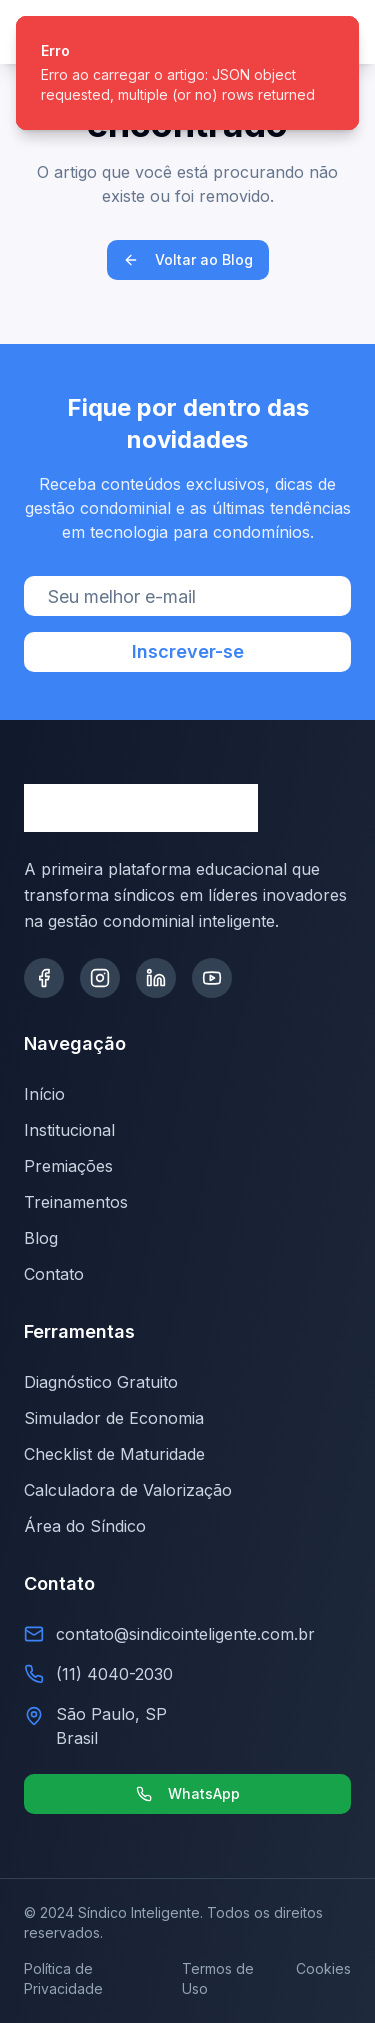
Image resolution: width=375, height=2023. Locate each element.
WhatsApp (188, 1793)
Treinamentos (76, 1202)
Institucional (69, 1130)
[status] (187, 73)
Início (44, 1094)
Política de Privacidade (63, 1978)
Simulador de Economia (114, 1418)
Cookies (323, 1968)
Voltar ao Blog (188, 259)
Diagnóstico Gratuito (101, 1382)
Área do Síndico (85, 1526)
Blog (41, 1238)
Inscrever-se (188, 651)
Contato (54, 1274)
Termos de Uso (218, 1978)
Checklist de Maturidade (114, 1454)
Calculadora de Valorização (128, 1490)
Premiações (68, 1166)
